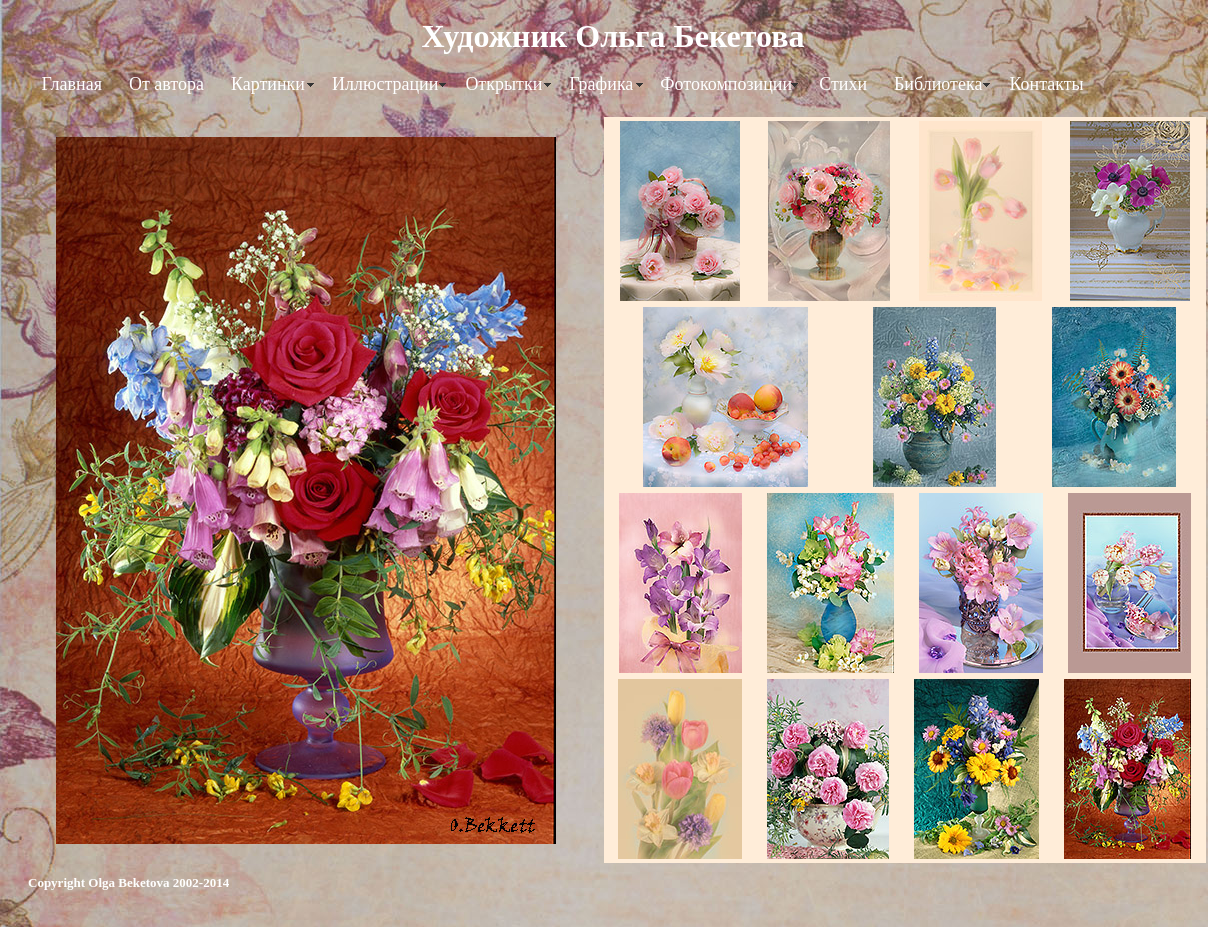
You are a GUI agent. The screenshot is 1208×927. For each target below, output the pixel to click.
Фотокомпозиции (726, 84)
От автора (166, 84)
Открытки (503, 84)
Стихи (843, 84)
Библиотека (938, 84)
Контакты (1046, 84)
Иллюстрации (385, 84)
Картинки (268, 84)
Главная (72, 84)
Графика (601, 84)
